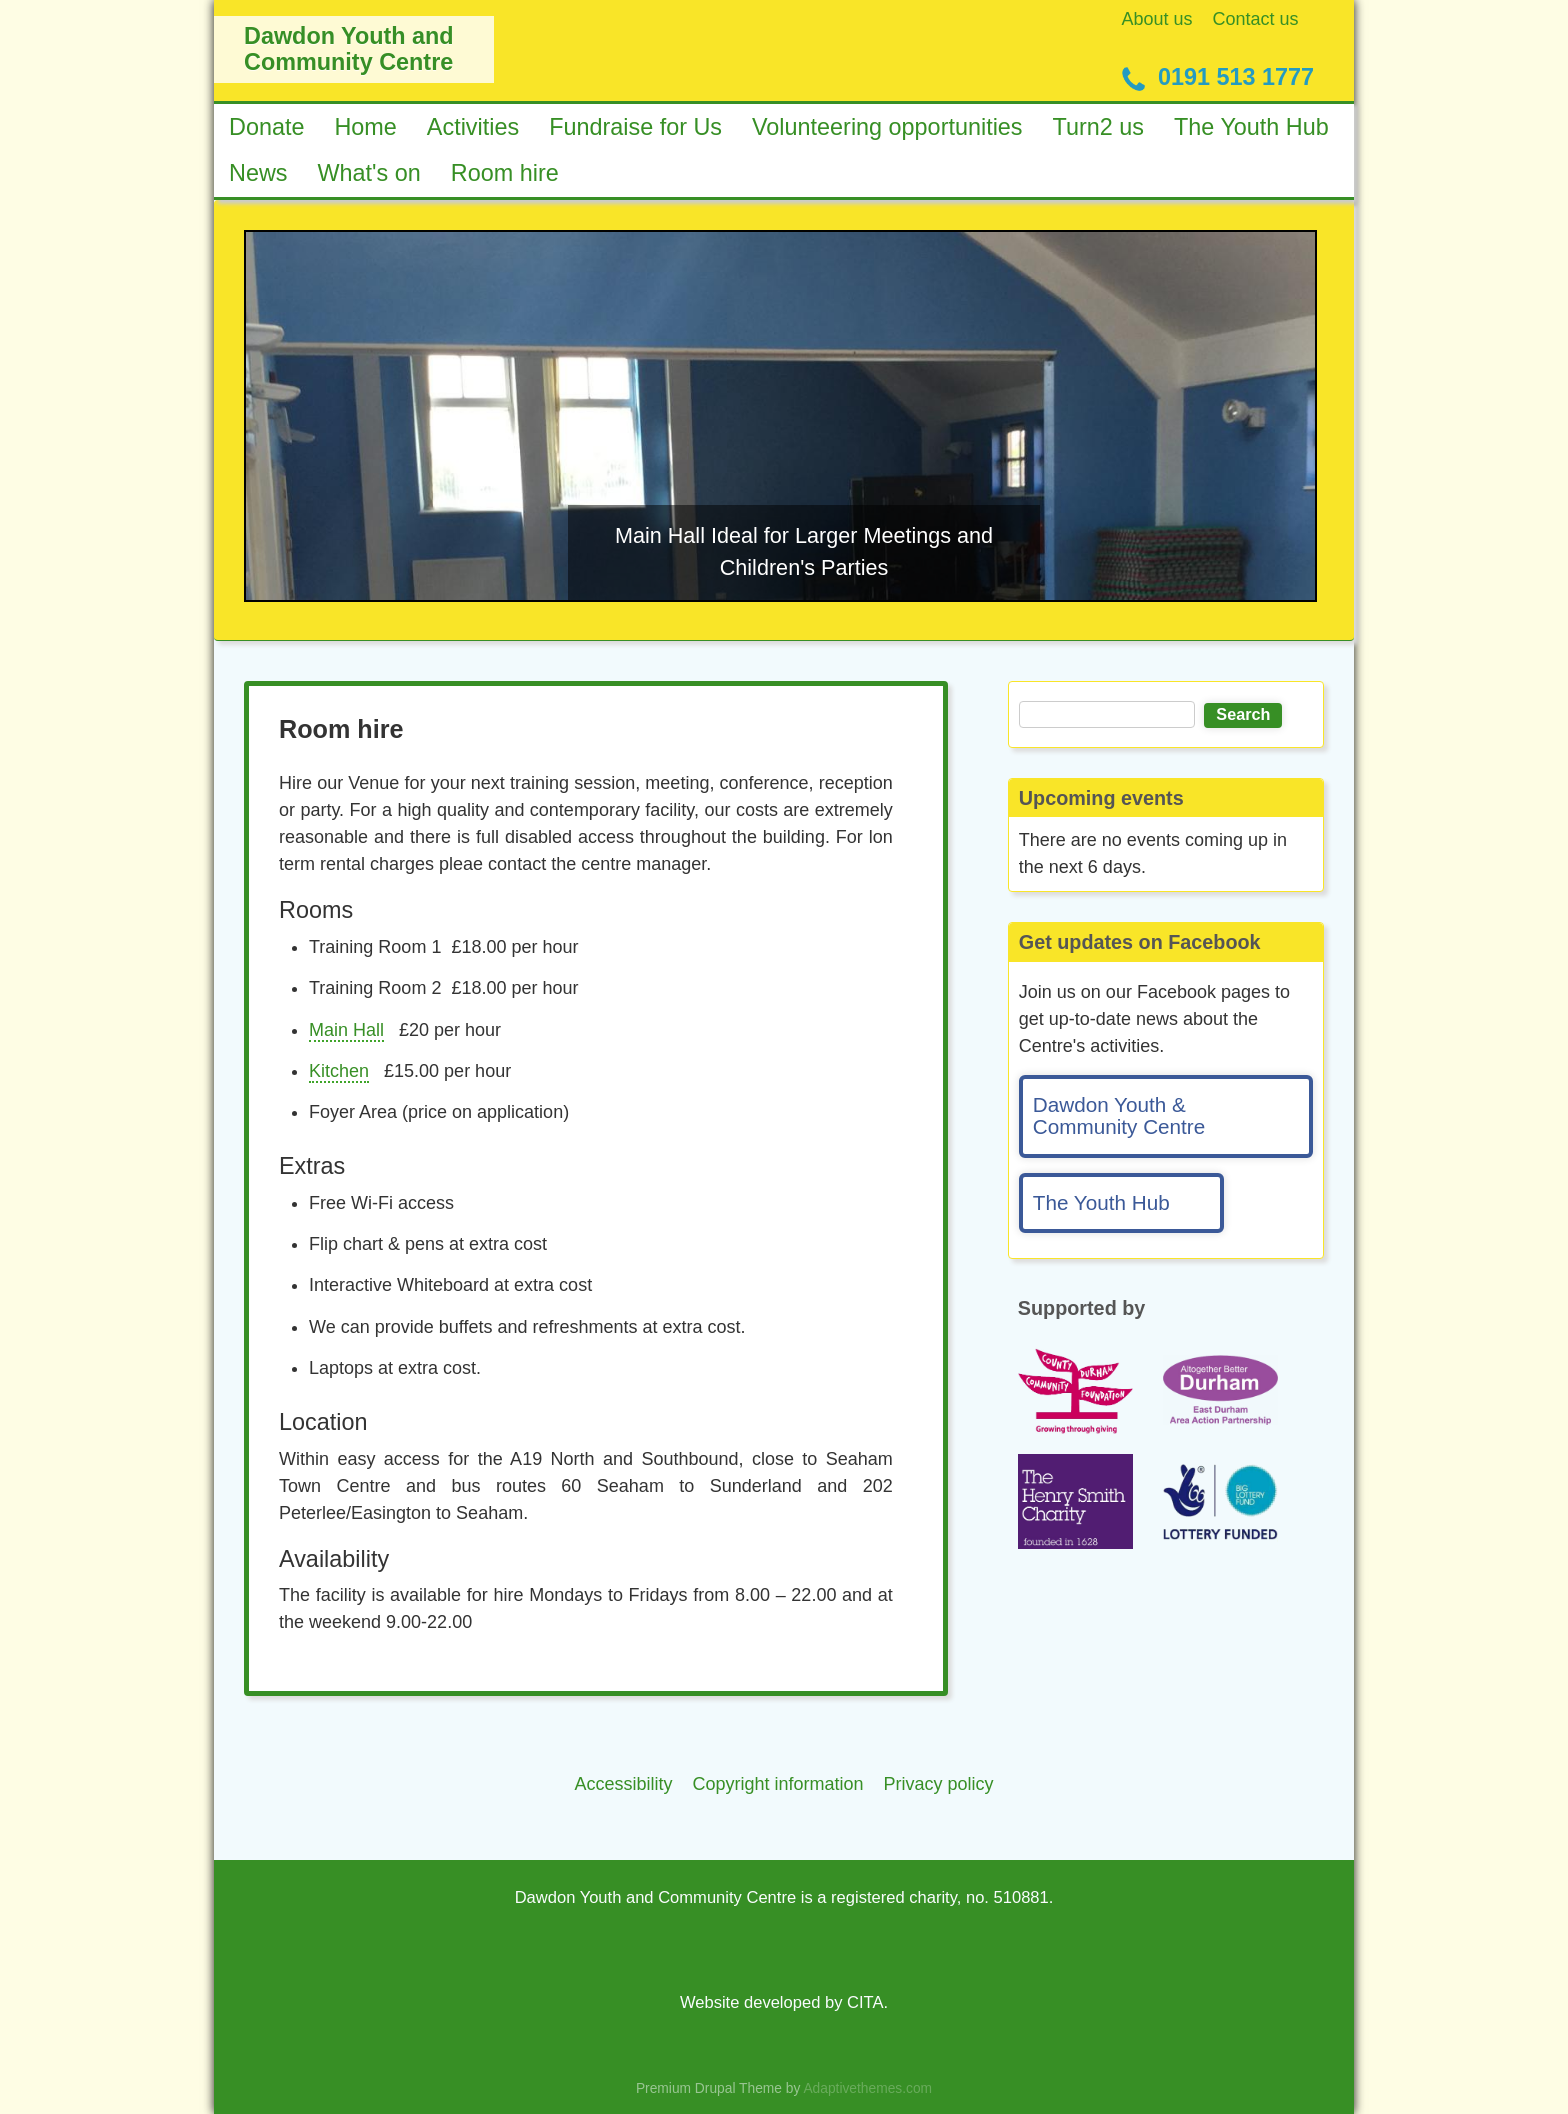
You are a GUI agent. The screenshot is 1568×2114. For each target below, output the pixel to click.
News (258, 173)
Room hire (505, 173)
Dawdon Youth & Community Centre (1119, 1116)
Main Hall (346, 1030)
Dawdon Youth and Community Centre (349, 49)
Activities (473, 127)
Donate (266, 127)
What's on (369, 173)
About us (1157, 19)
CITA (865, 2002)
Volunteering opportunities (887, 127)
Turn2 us (1098, 127)
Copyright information (777, 1784)
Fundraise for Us (635, 127)
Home (365, 127)
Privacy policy (939, 1784)
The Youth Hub (1251, 127)
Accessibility (623, 1784)
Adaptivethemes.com (867, 2088)
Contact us (1256, 19)
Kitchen (339, 1071)
